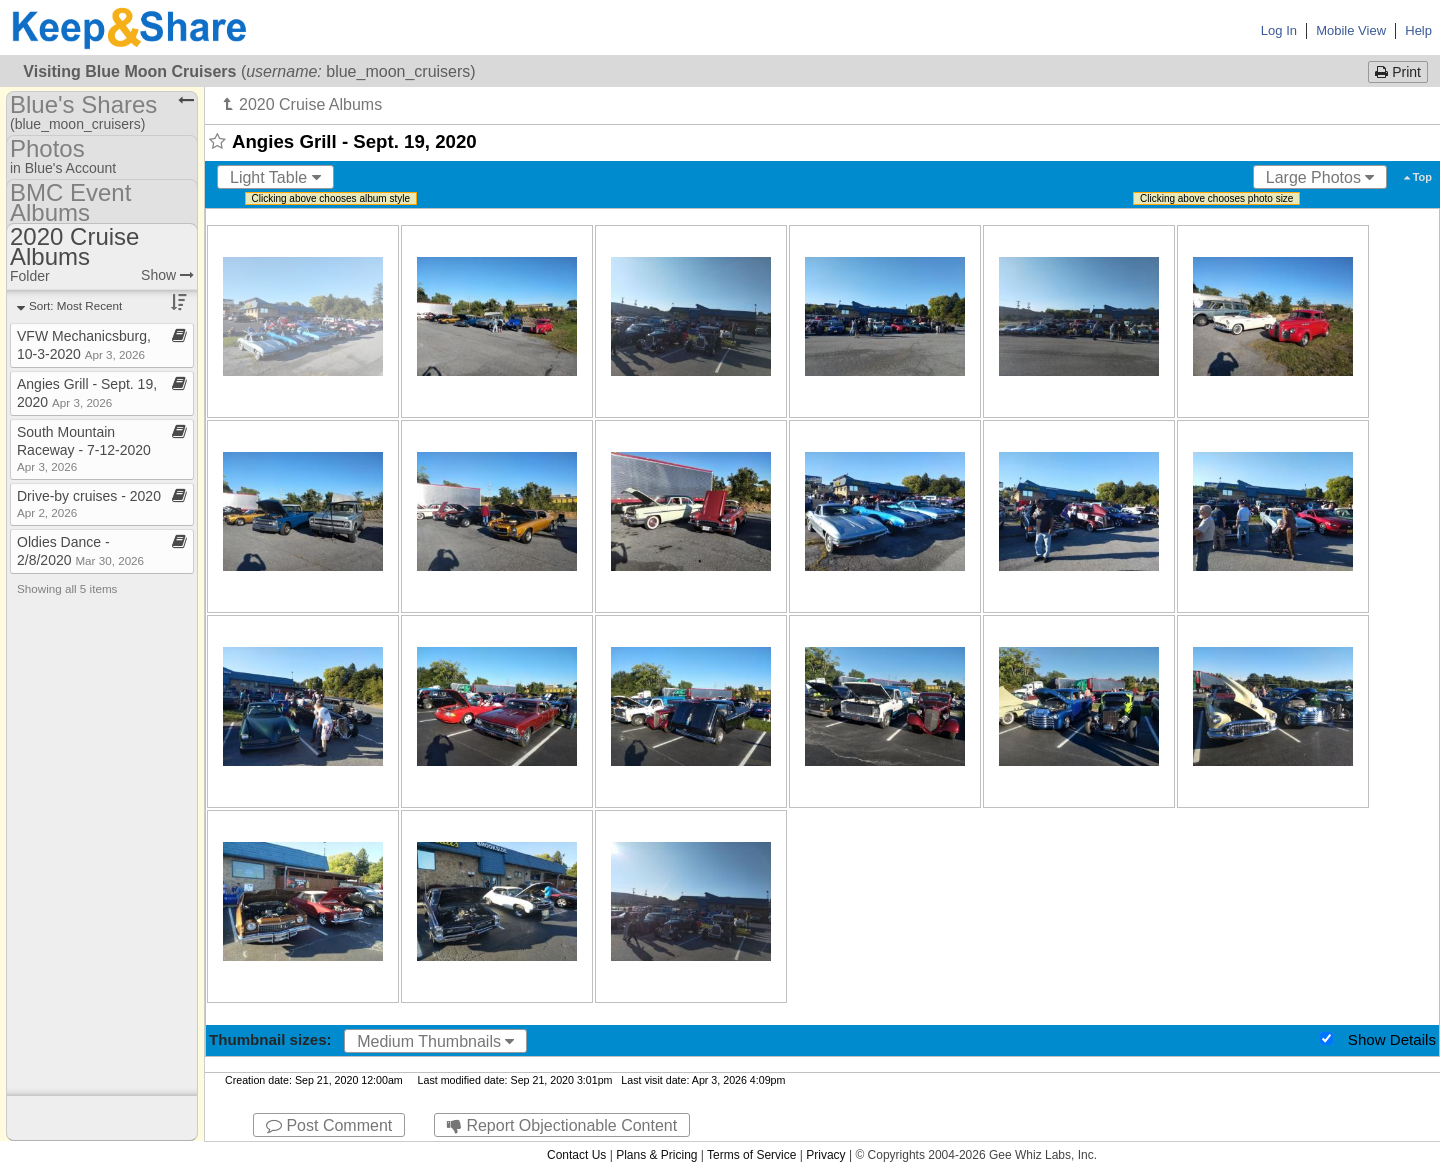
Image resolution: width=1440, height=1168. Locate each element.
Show (167, 275)
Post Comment (329, 1125)
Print (1398, 72)
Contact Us (576, 1155)
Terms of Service (751, 1155)
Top (1418, 177)
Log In (1279, 30)
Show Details (1392, 1039)
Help (1418, 30)
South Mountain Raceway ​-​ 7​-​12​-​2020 (84, 448)
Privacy (825, 1155)
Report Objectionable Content (562, 1125)
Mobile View (1351, 30)
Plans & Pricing (656, 1155)
